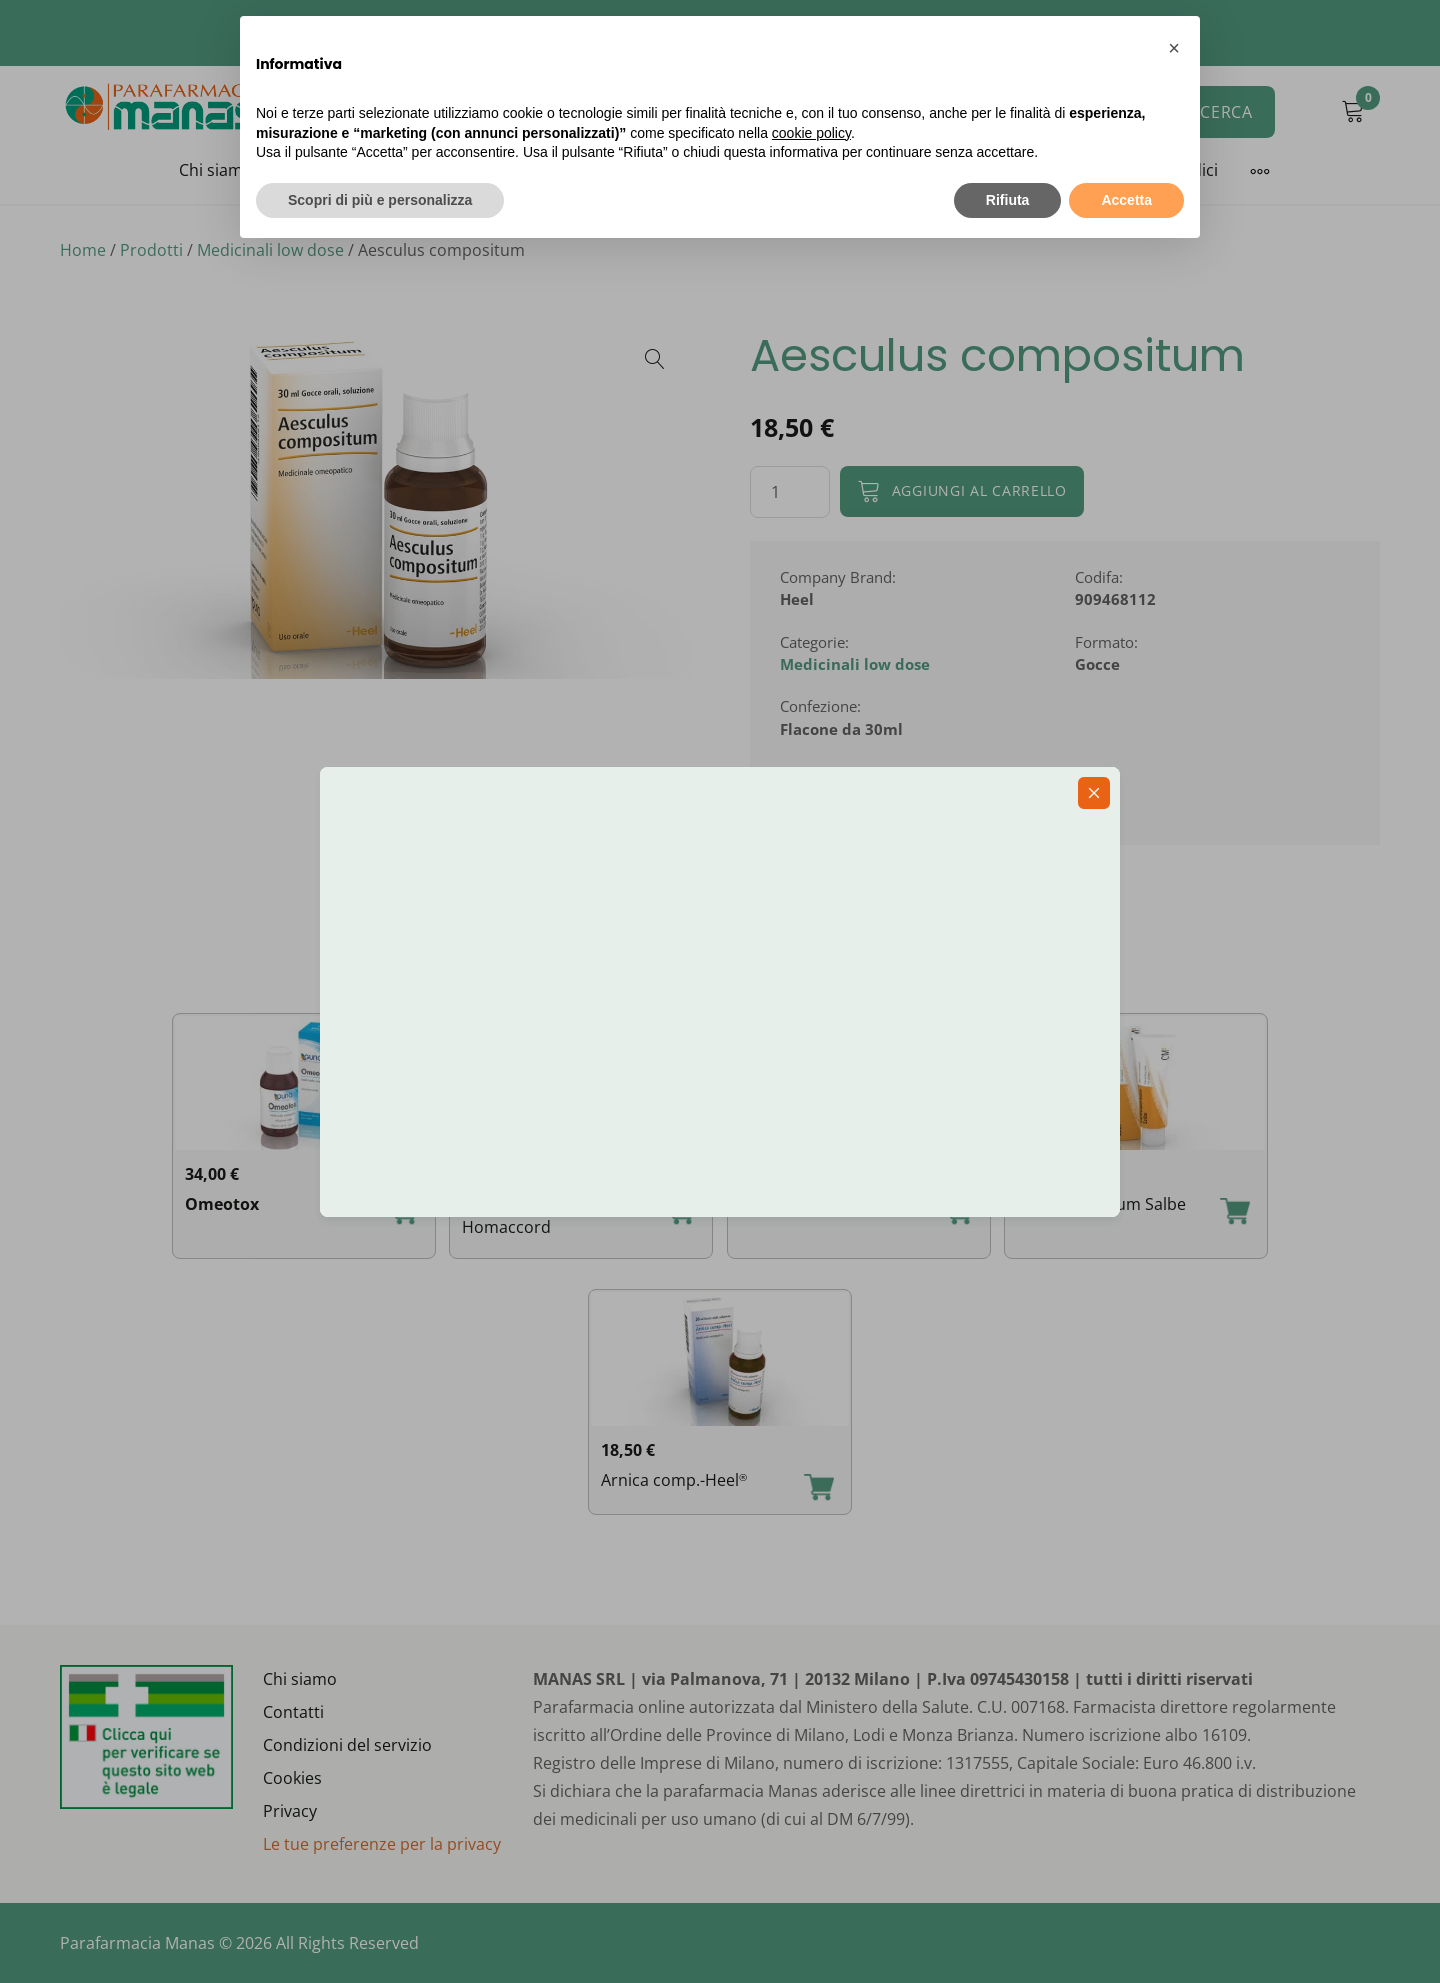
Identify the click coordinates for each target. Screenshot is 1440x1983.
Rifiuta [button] (1008, 200)
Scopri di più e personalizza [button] (380, 200)
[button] (1174, 48)
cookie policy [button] (811, 133)
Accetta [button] (1126, 200)
